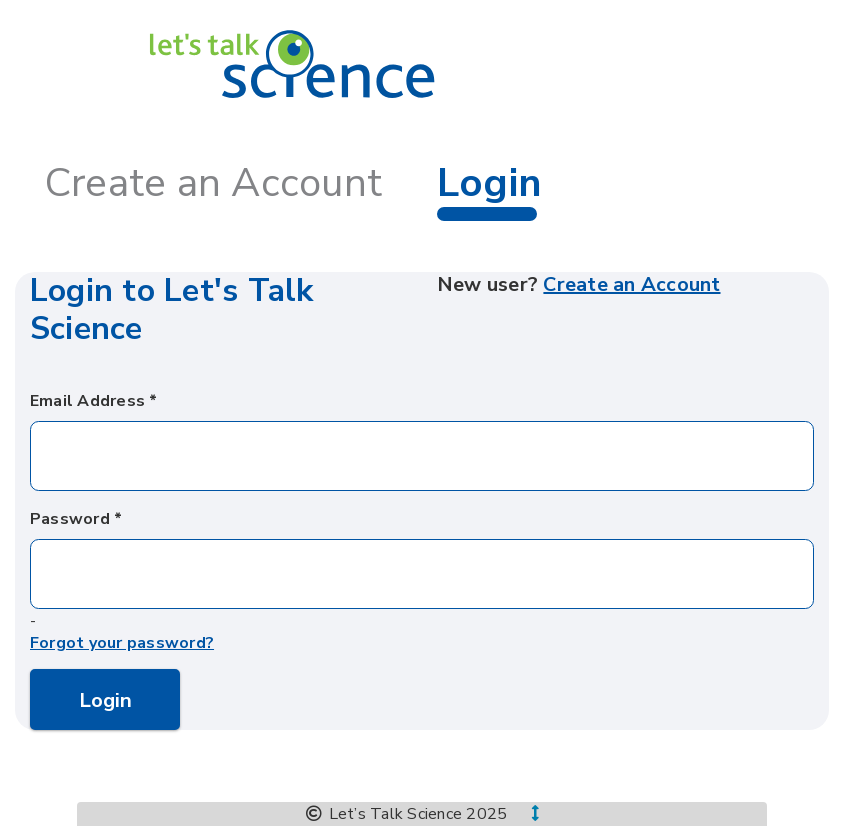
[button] (523, 814)
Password (70, 519)
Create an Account (213, 183)
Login (105, 700)
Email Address (87, 401)
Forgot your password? (122, 643)
